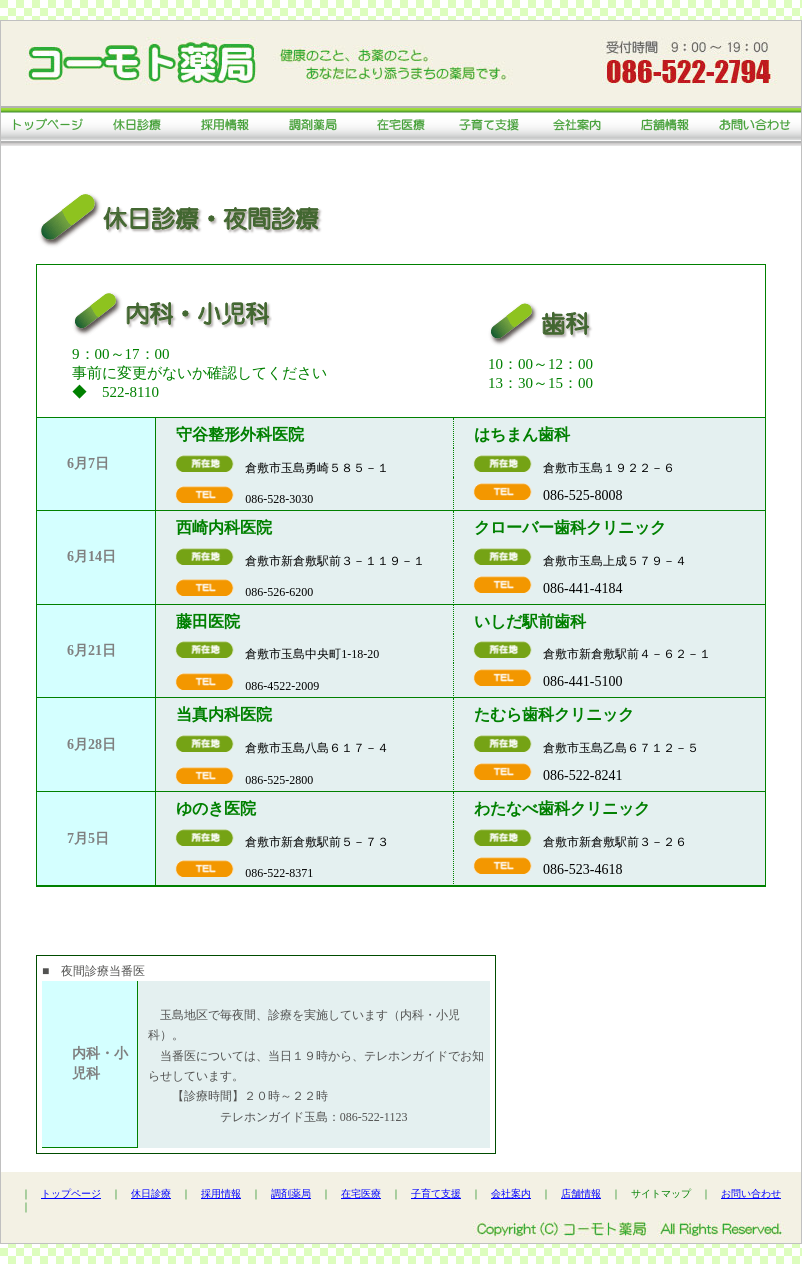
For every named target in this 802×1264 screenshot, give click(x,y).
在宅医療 (361, 1193)
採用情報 (221, 1193)
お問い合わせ (751, 1193)
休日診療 (151, 1193)
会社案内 (511, 1193)
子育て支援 (436, 1193)
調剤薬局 (291, 1193)
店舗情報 (581, 1193)
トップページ (71, 1193)
